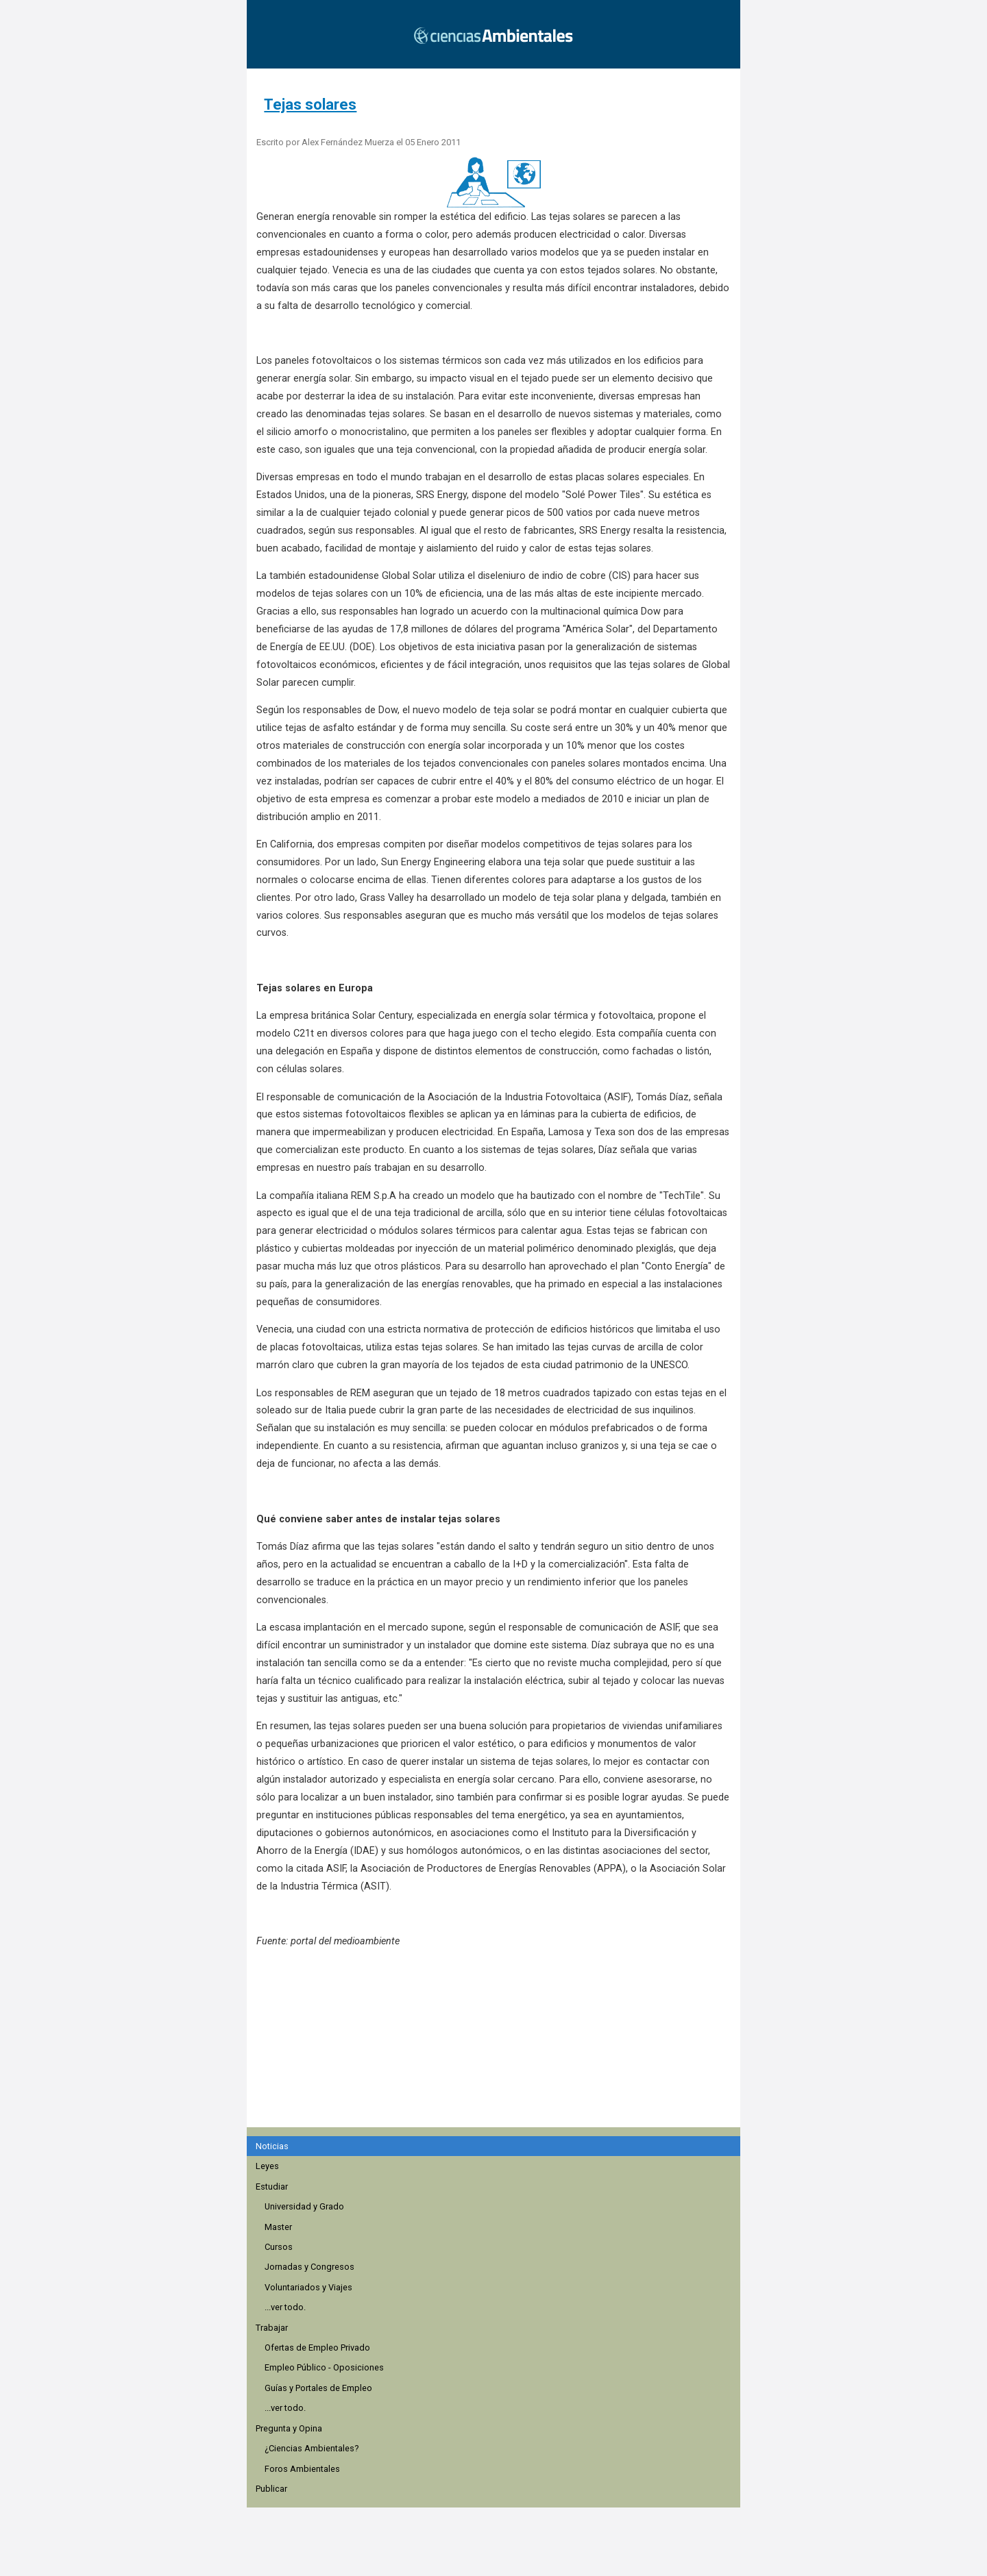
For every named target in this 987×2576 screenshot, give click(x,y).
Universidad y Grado (304, 2206)
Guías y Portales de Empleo (318, 2388)
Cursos (279, 2247)
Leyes (267, 2166)
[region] (498, 2045)
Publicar (271, 2489)
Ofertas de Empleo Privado (317, 2347)
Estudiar (272, 2186)
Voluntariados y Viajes (308, 2287)
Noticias (272, 2146)
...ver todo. (285, 2307)
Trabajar (272, 2328)
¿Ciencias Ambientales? (311, 2448)
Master (278, 2227)
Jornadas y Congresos (309, 2267)
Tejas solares (310, 104)
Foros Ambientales (302, 2469)
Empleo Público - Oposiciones (324, 2367)
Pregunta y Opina (289, 2428)
